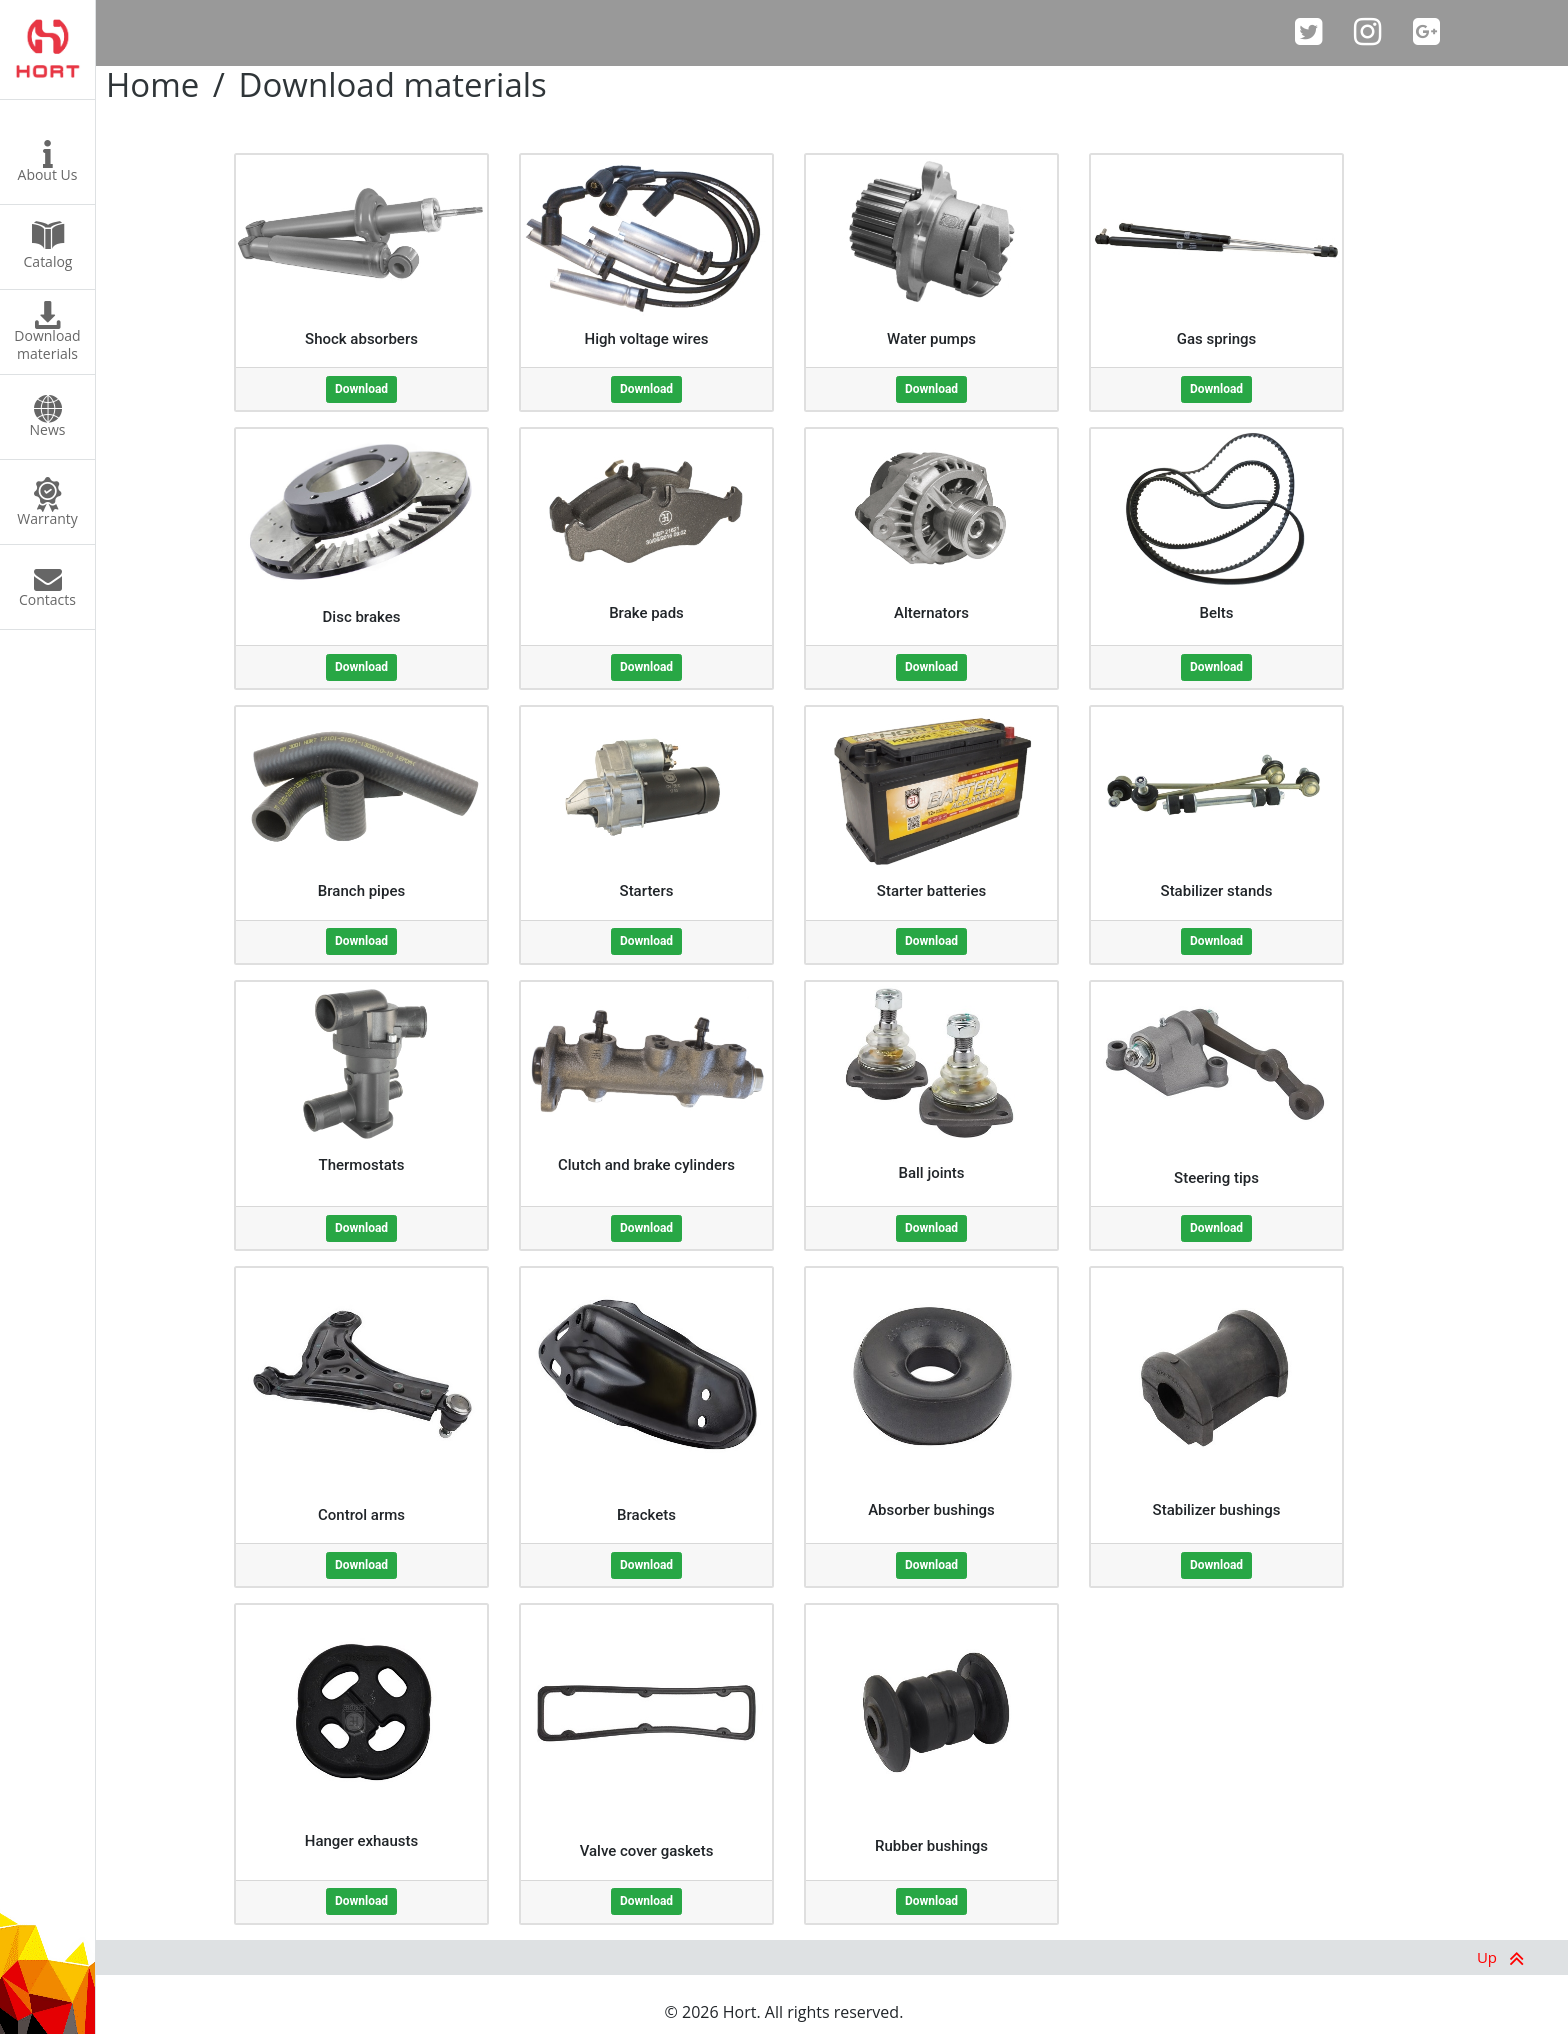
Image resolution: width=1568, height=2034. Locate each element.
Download (361, 389)
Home (152, 84)
